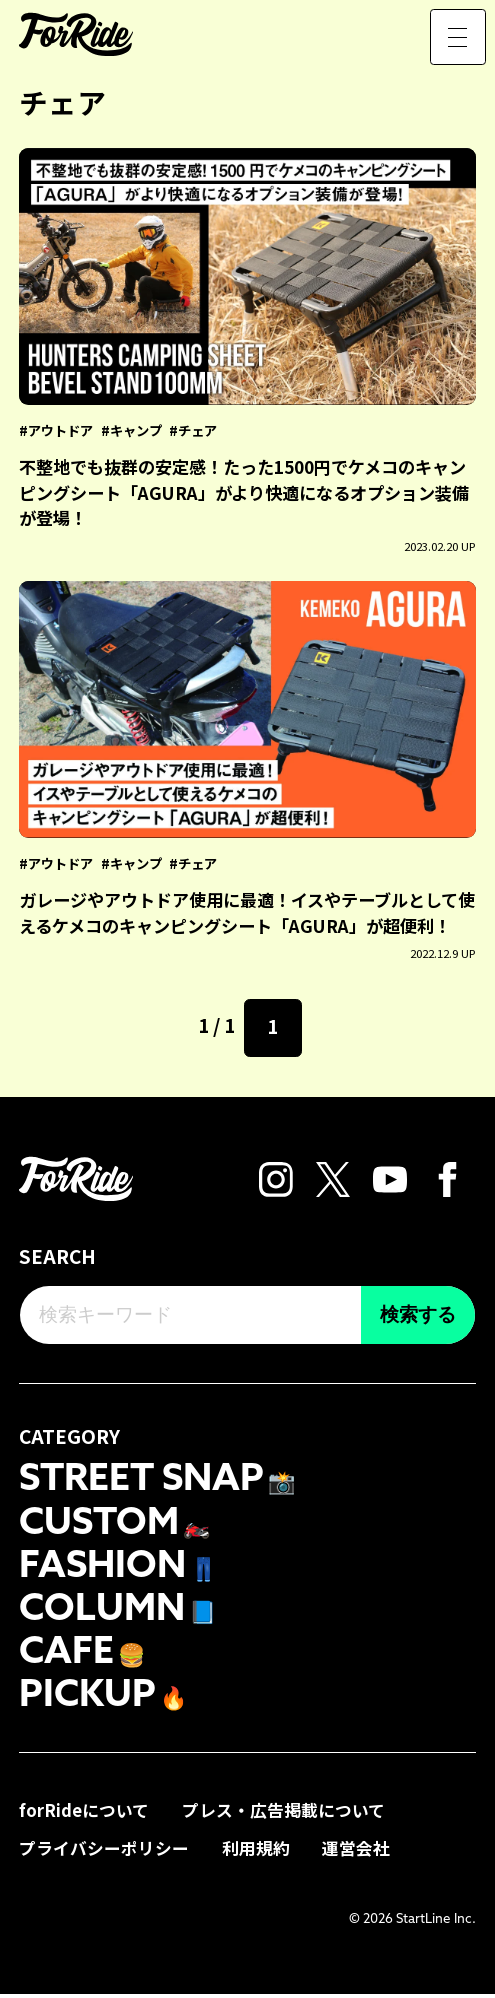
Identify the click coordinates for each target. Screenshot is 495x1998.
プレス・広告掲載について (283, 1814)
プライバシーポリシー (104, 1851)
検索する (418, 1314)
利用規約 (256, 1851)
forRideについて (84, 1814)
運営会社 (356, 1851)
